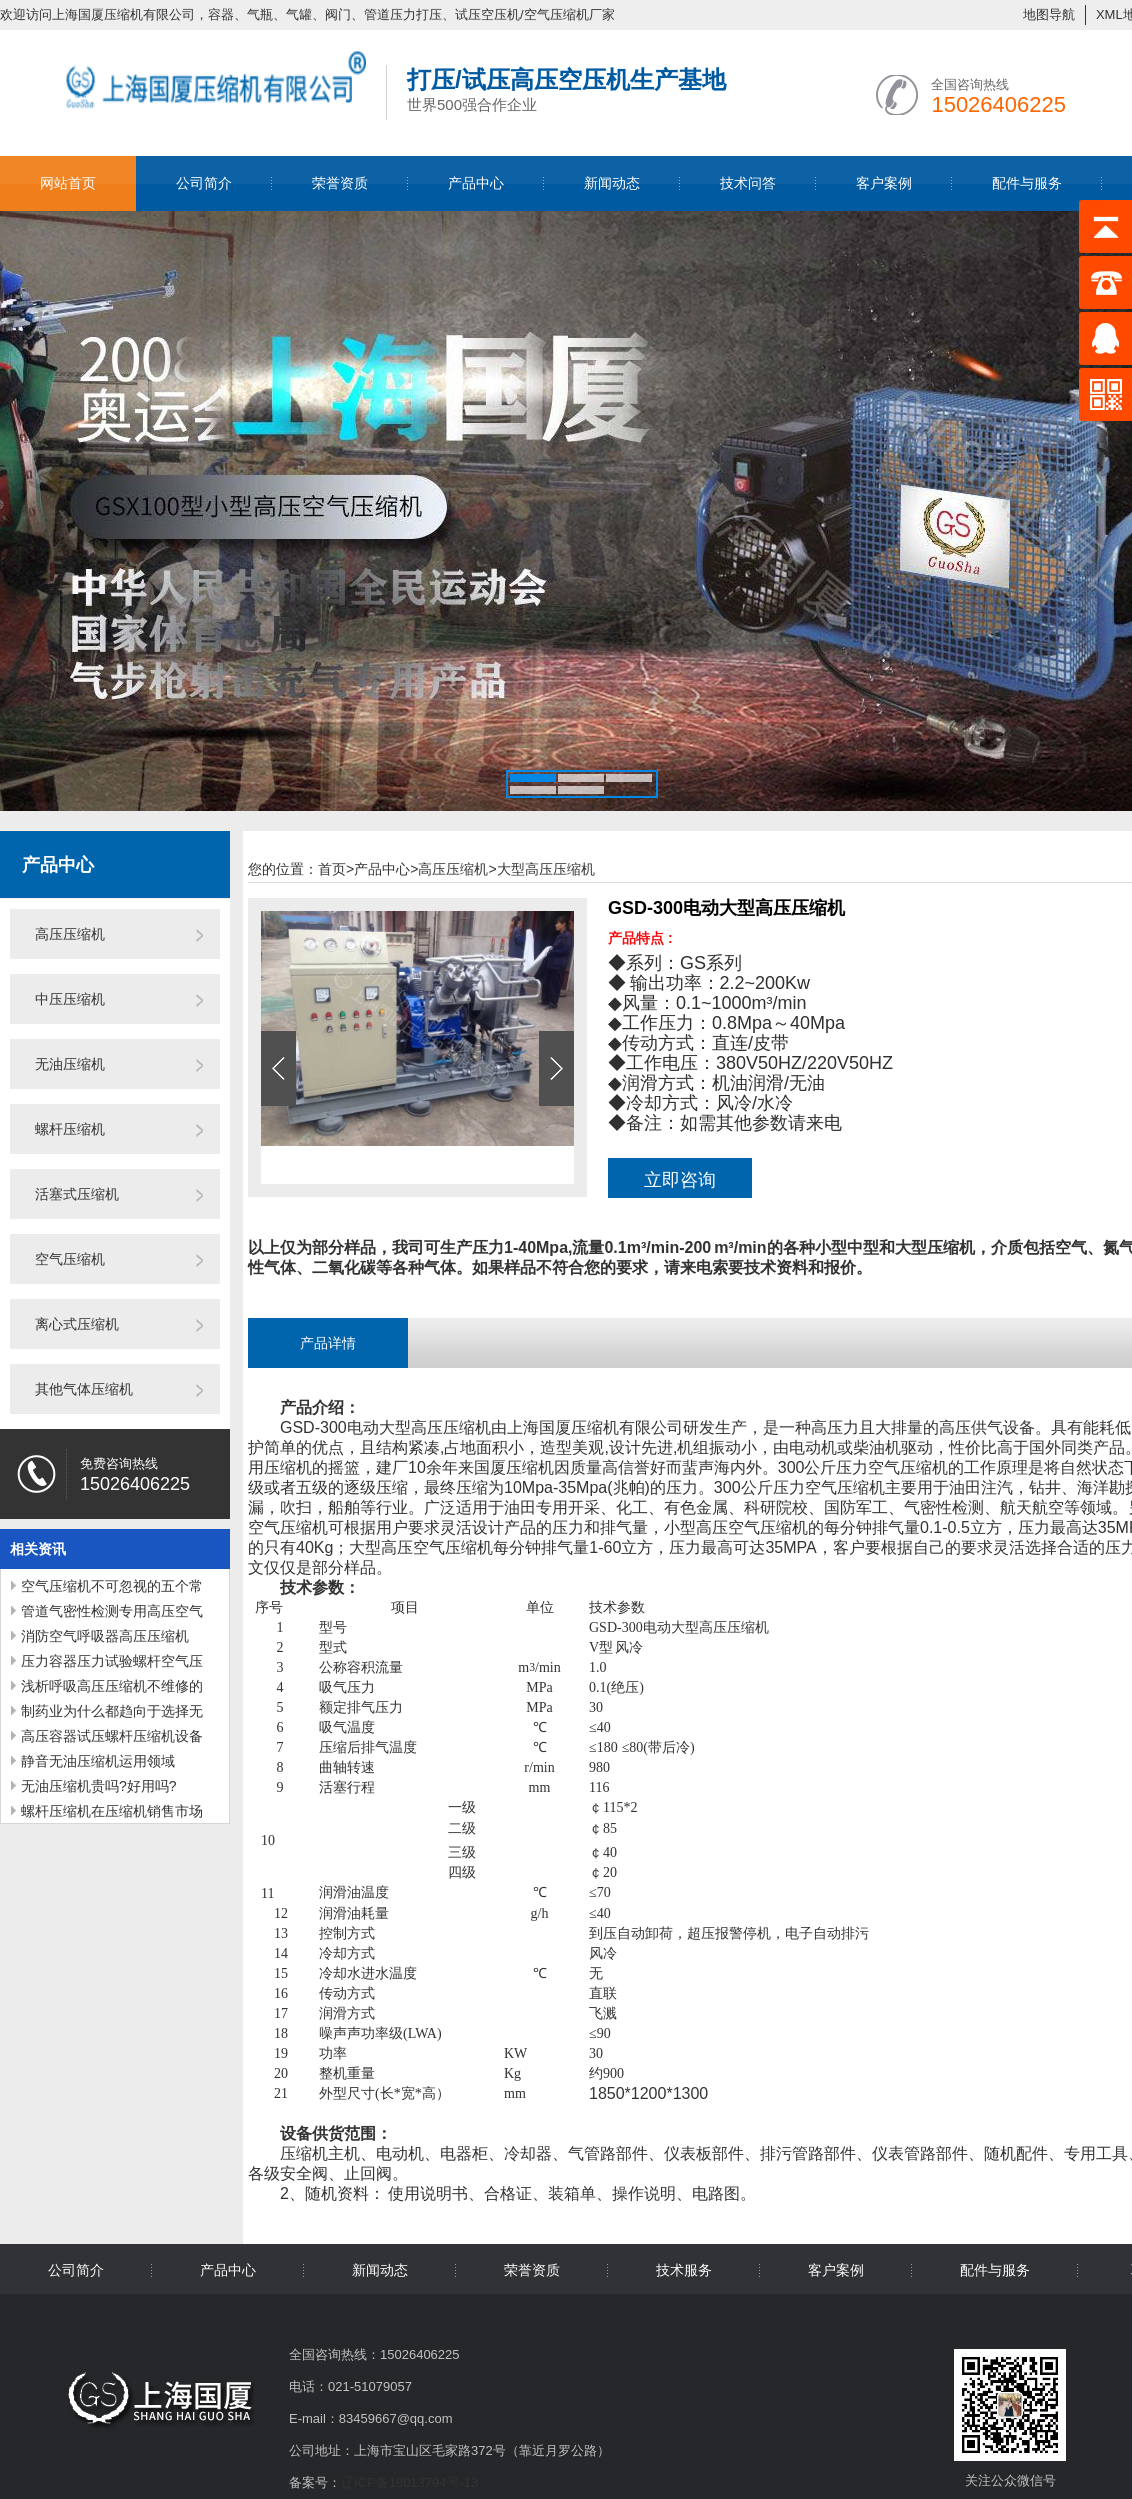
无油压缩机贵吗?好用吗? (99, 1786)
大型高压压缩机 (546, 869)
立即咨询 (680, 1180)
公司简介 (204, 183)
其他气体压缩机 (84, 1389)
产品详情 (328, 1343)
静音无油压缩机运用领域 (98, 1761)
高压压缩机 (70, 934)
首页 (336, 869)
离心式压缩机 (77, 1324)
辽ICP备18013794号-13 (409, 2482)
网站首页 (68, 183)
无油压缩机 (70, 1064)
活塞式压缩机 (77, 1194)
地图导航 (1049, 14)
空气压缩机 (70, 1259)
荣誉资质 (340, 183)
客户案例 (884, 183)
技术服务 (684, 2270)
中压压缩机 (70, 999)
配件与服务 (1027, 183)
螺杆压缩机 (70, 1129)
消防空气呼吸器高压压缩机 (105, 1636)
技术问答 (748, 183)
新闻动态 (612, 183)
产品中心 (476, 183)
